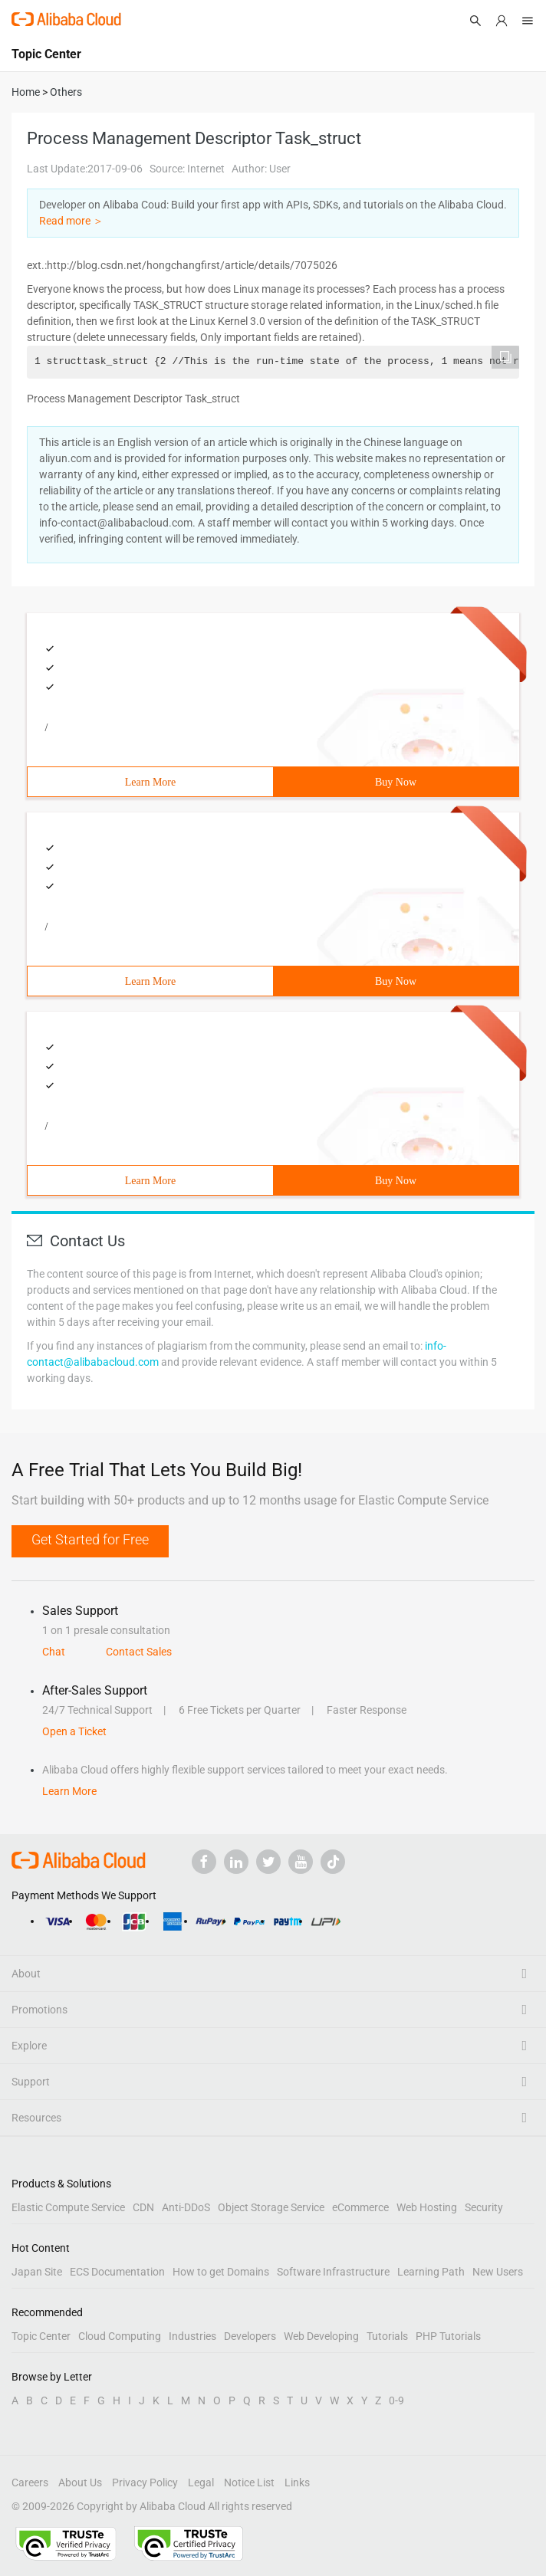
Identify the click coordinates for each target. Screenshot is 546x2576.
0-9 (396, 2400)
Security (484, 2207)
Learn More (150, 782)
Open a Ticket (74, 1731)
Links (297, 2482)
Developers (250, 2336)
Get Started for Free (90, 1539)
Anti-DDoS (186, 2207)
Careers (30, 2482)
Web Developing (321, 2336)
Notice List (249, 2482)
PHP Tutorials (448, 2336)
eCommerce (360, 2207)
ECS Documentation (117, 2272)
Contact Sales (139, 1652)
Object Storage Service (271, 2207)
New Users (497, 2272)
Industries (192, 2336)
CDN (143, 2207)
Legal (201, 2482)
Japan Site (37, 2272)
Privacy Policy (145, 2482)
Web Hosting (426, 2207)
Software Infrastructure (333, 2272)
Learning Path (431, 2272)
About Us (80, 2482)
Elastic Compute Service (68, 2207)
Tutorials (387, 2336)
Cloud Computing (119, 2336)
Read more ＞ (71, 221)
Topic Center (41, 2336)
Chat (53, 1652)
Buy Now (395, 782)
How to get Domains (221, 2272)
